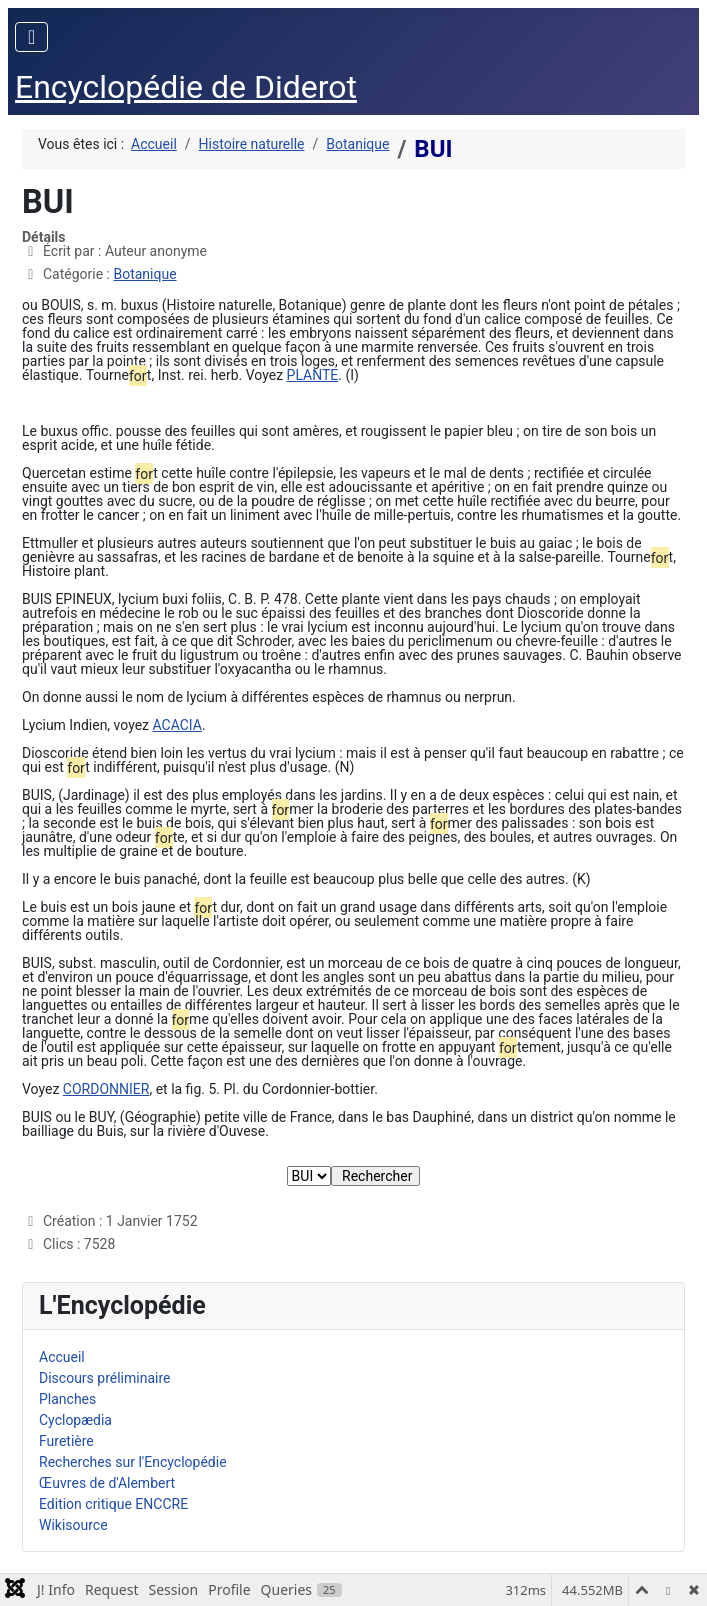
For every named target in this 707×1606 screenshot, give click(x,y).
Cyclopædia (75, 1420)
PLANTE (313, 375)
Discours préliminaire (104, 1378)
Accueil (62, 1357)
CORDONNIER (106, 1089)
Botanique (144, 274)
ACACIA (177, 725)
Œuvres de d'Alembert (107, 1483)
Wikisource (73, 1525)
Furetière (66, 1441)
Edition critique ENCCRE (113, 1504)
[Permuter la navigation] (31, 37)
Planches (67, 1399)
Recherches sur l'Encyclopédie (133, 1462)
